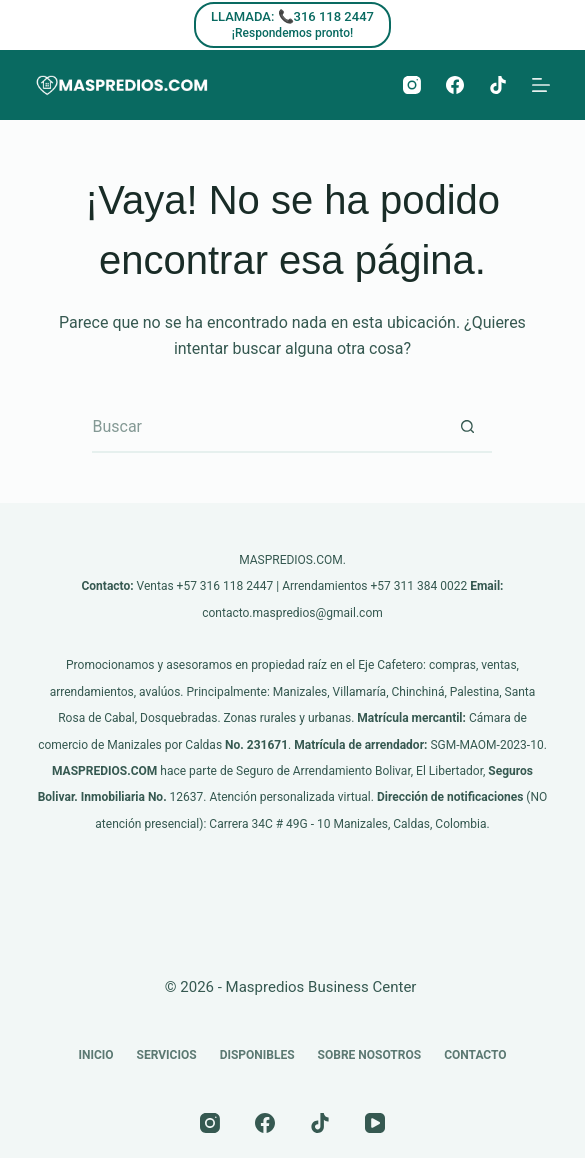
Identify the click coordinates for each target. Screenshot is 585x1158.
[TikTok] (498, 85)
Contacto (475, 1055)
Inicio (95, 1055)
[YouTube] (375, 1123)
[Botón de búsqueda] (467, 428)
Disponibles (257, 1055)
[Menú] (541, 85)
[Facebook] (455, 85)
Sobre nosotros (370, 1055)
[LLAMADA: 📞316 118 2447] (292, 25)
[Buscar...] (267, 428)
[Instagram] (412, 85)
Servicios (167, 1055)
